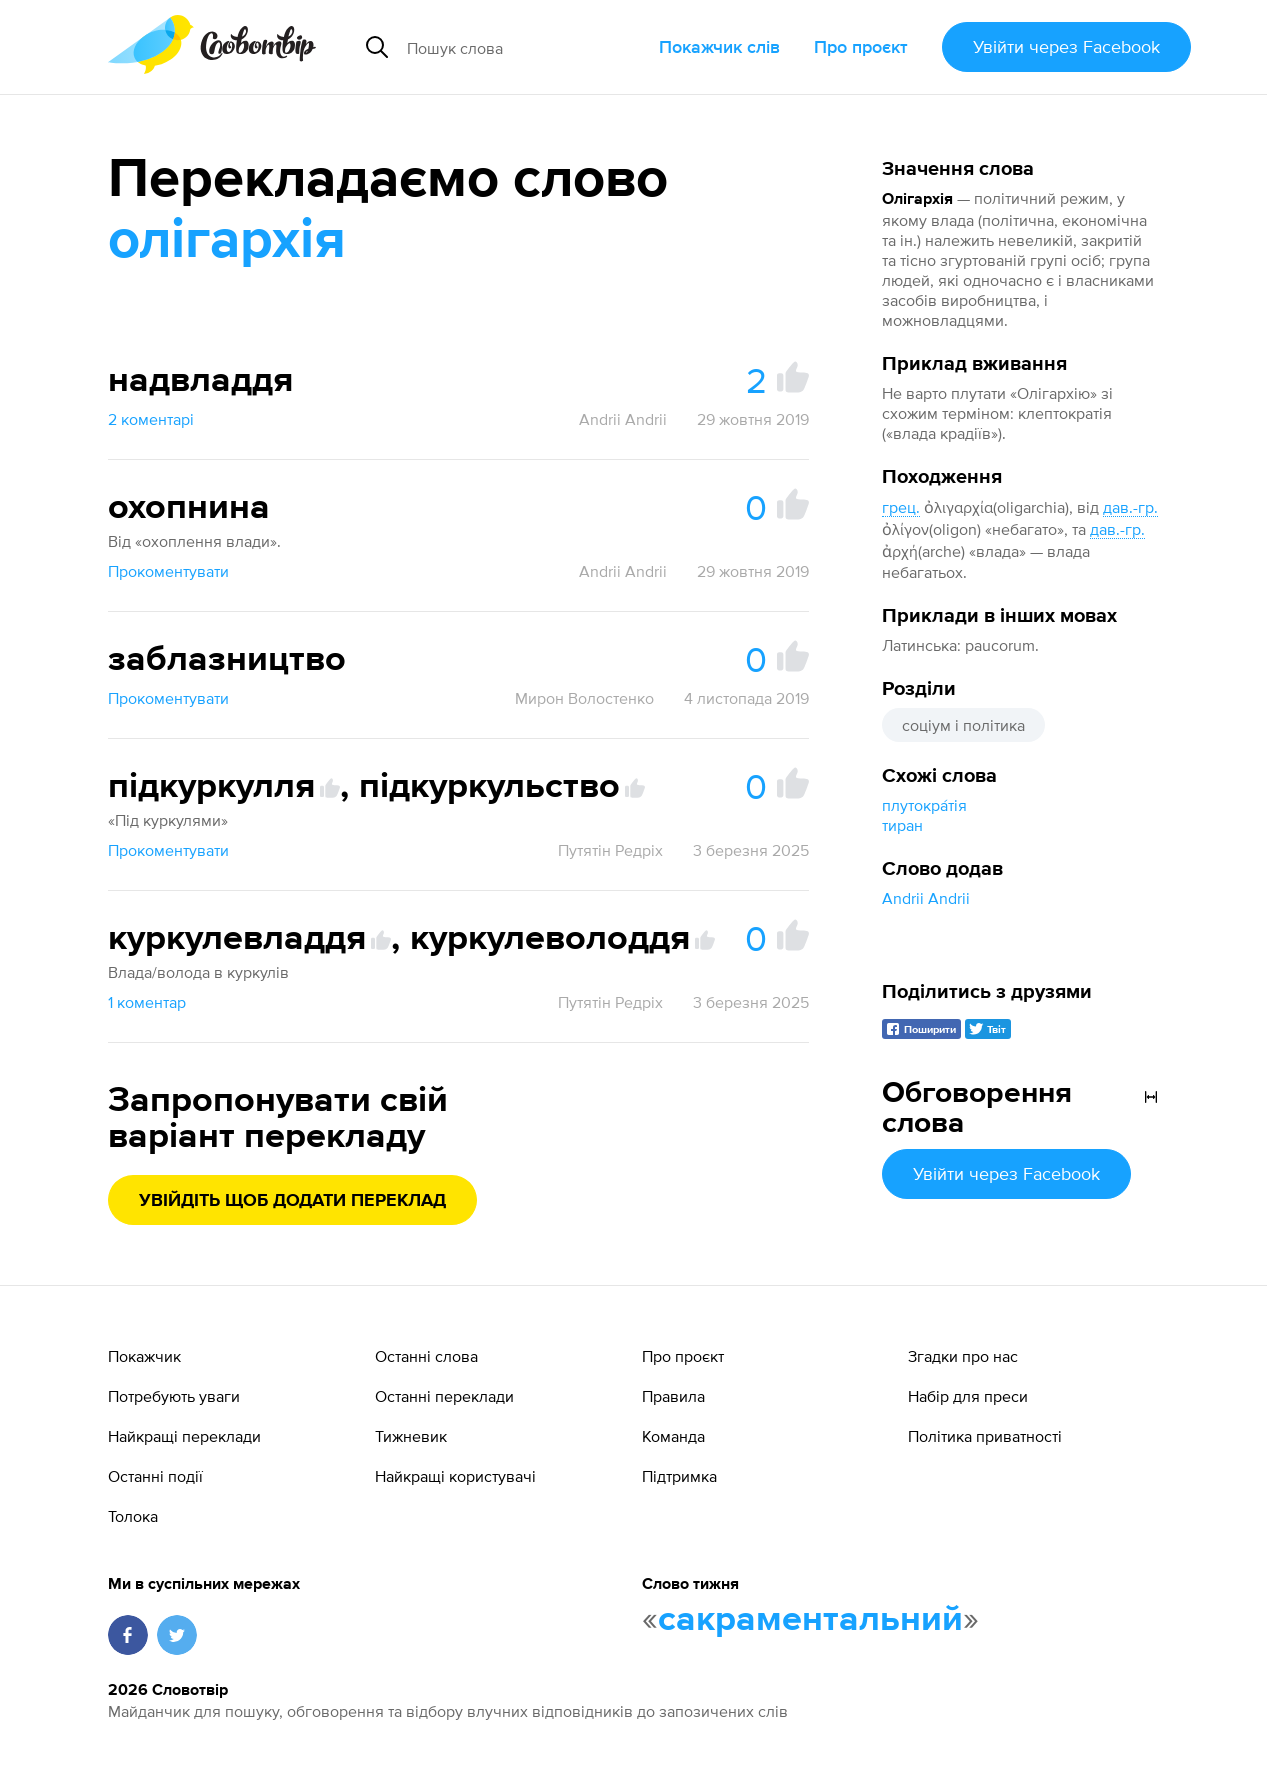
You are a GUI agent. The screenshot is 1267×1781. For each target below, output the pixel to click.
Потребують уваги (174, 1396)
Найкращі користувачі (455, 1476)
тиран (902, 825)
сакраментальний (810, 1620)
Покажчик (144, 1356)
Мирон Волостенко (584, 698)
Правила (673, 1396)
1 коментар (147, 1002)
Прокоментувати (168, 571)
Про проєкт (861, 46)
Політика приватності (985, 1436)
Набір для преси (968, 1396)
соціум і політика (963, 725)
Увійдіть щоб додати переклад (292, 1201)
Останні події (155, 1476)
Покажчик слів (719, 46)
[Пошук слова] (525, 47)
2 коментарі (151, 419)
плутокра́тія (924, 805)
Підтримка (679, 1476)
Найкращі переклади (184, 1436)
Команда (673, 1436)
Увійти (1066, 46)
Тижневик (411, 1436)
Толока (133, 1516)
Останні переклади (444, 1396)
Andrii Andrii (926, 898)
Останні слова (426, 1356)
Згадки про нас (963, 1356)
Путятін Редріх (610, 850)
